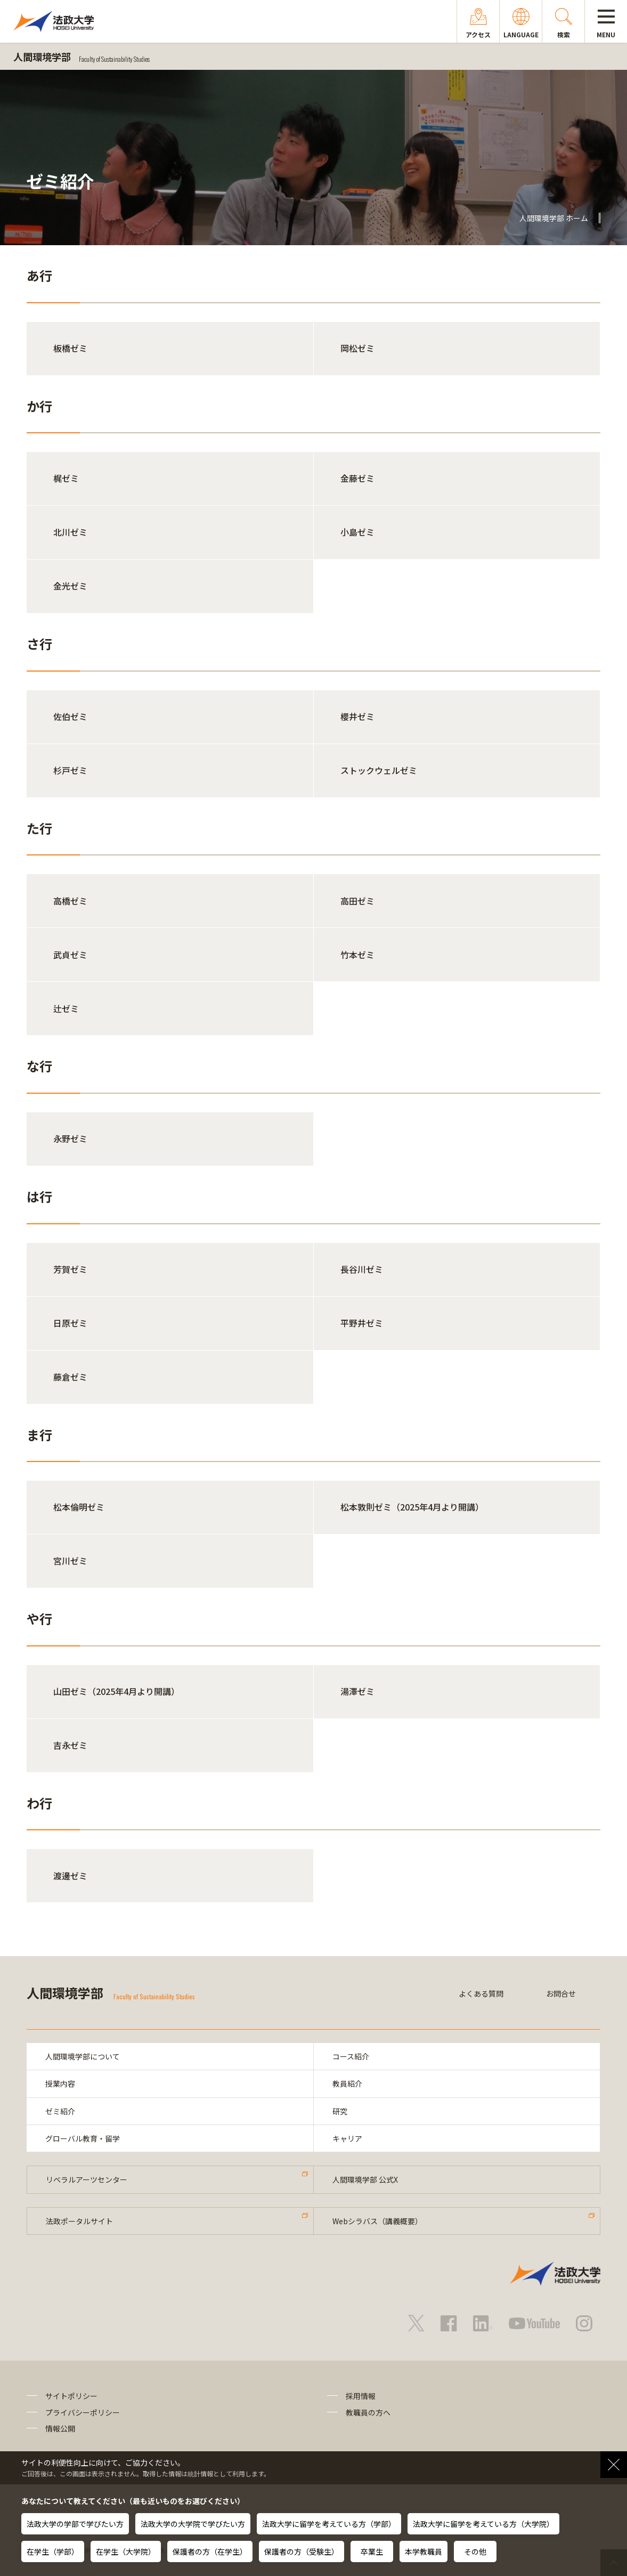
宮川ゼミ (70, 1560)
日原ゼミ (70, 1323)
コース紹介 (350, 2056)
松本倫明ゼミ (78, 1506)
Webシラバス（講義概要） (377, 2221)
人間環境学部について (82, 2056)
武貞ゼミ (70, 954)
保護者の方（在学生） (210, 2551)
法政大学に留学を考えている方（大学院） (483, 2523)
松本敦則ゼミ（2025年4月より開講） (412, 1506)
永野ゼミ (70, 1138)
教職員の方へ (368, 2412)
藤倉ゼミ (70, 1376)
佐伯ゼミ (70, 716)
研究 (339, 2111)
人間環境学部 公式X (365, 2179)
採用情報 (361, 2396)
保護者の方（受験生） (301, 2551)
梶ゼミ (66, 478)
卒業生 (372, 2551)
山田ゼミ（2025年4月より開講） (116, 1691)
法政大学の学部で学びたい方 (75, 2523)
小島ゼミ (357, 532)
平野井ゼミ (361, 1323)
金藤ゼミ (357, 478)
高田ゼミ (357, 900)
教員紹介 (347, 2083)
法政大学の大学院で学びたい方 (193, 2523)
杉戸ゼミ (70, 770)
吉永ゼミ (70, 1745)
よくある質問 (481, 1993)
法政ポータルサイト (79, 2221)
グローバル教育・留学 (82, 2138)
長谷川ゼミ (361, 1269)
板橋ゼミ (70, 348)
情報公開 (60, 2428)
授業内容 (60, 2083)
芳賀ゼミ (70, 1269)
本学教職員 (423, 2551)
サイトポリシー (71, 2396)
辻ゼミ (66, 1008)
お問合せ (561, 1993)
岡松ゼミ (357, 348)
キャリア (347, 2138)
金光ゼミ (70, 585)
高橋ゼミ (70, 900)
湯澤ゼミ (357, 1691)
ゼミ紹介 (60, 2111)
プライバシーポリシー (82, 2412)
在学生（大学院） (126, 2551)
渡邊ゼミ (70, 1875)
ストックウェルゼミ (378, 770)
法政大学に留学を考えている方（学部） (329, 2523)
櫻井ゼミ (357, 716)
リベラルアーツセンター (86, 2179)
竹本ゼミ (357, 954)
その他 (475, 2551)
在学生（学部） (53, 2551)
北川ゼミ (70, 532)
